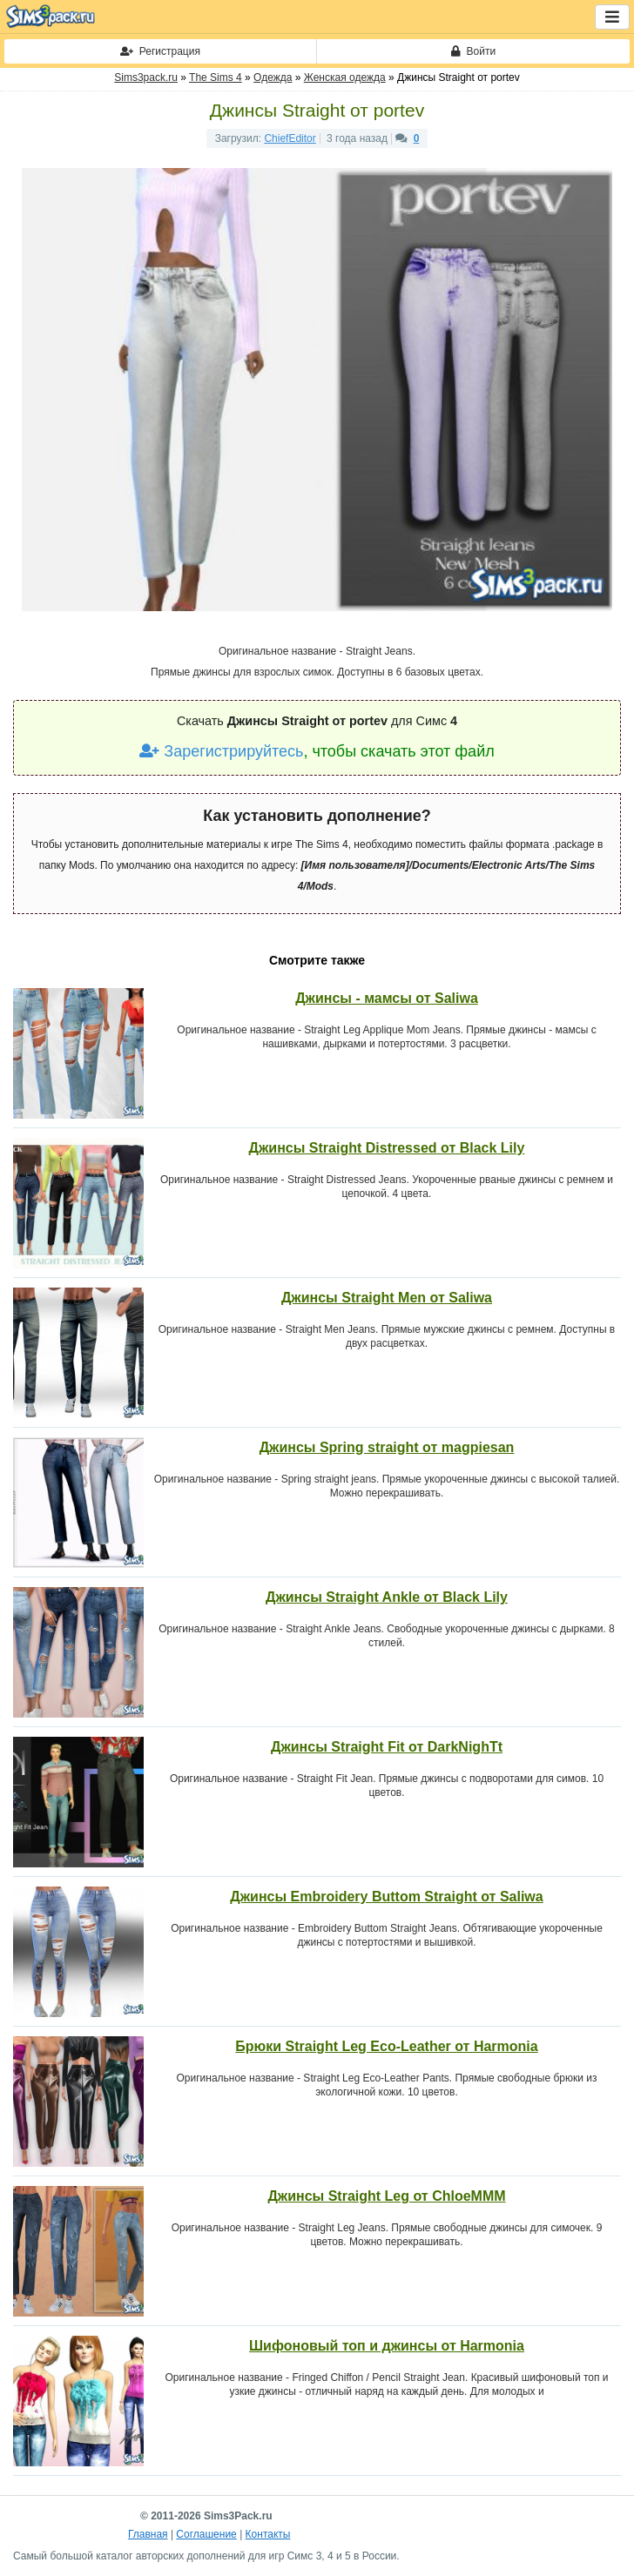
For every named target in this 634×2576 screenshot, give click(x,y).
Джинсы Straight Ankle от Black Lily (387, 1597)
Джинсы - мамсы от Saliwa (386, 998)
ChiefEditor (289, 138)
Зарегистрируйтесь (221, 751)
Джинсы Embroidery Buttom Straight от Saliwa (386, 1896)
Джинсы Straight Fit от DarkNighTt (386, 1746)
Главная (148, 2534)
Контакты (268, 2534)
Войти (473, 51)
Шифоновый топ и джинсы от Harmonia (386, 2345)
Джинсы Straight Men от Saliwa (386, 1297)
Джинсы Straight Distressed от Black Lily (387, 1147)
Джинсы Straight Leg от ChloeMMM (386, 2196)
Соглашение (206, 2534)
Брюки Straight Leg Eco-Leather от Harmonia (386, 2046)
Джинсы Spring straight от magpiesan (387, 1447)
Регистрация (160, 51)
